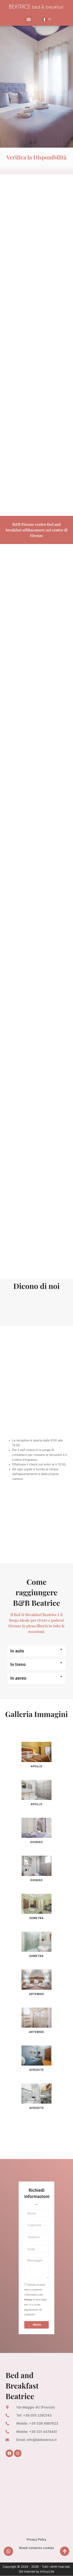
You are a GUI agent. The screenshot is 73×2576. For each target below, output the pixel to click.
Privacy (28, 2299)
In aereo (18, 1678)
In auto (17, 1650)
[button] (28, 19)
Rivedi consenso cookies (36, 2548)
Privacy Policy (36, 2539)
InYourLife (47, 2571)
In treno (18, 1664)
